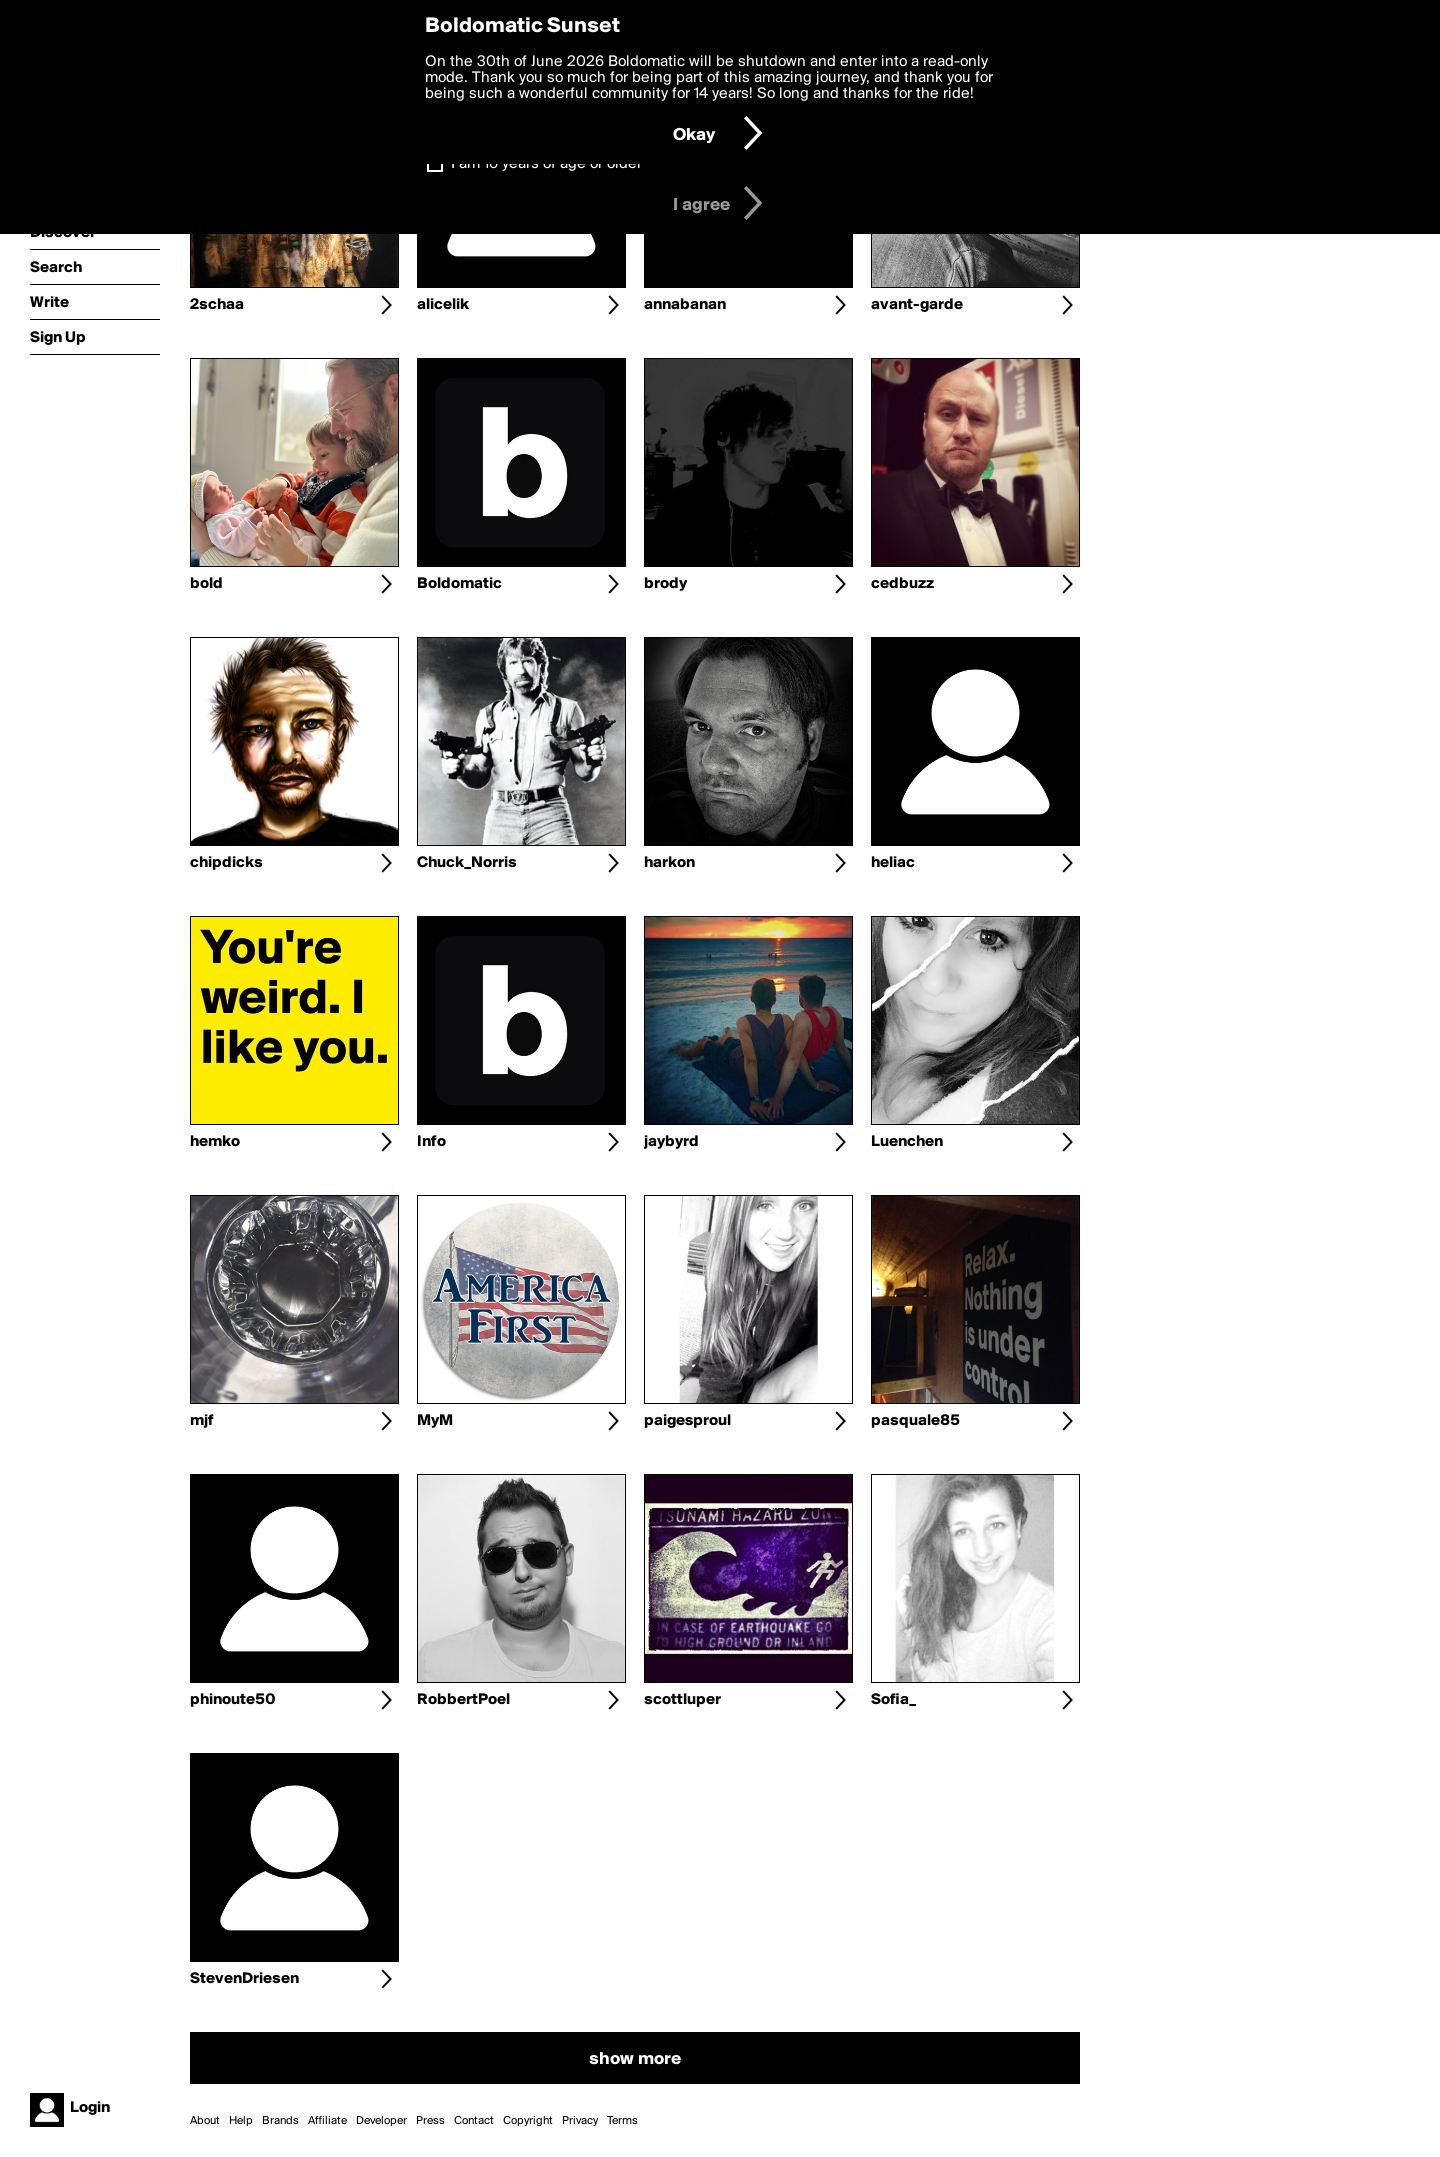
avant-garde (917, 305)
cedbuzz (902, 584)
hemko (215, 1142)
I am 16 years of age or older (546, 164)
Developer (381, 2121)
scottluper (682, 1700)
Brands (280, 2121)
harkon (669, 863)
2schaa (217, 305)
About (205, 2121)
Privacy (580, 2121)
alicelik (443, 305)
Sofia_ (893, 1700)
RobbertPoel (463, 1700)
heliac (893, 863)
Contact (474, 2121)
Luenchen (907, 1142)
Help (241, 2121)
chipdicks (226, 863)
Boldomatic (459, 584)
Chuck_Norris (467, 863)
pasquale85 (915, 1421)
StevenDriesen (244, 1979)
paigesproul (687, 1421)
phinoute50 (233, 1700)
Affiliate (327, 2121)
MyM (435, 1421)
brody (665, 584)
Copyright (528, 2121)
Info (431, 1142)
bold (206, 584)
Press (430, 2121)
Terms (622, 2121)
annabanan (685, 305)
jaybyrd (671, 1142)
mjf (202, 1421)
